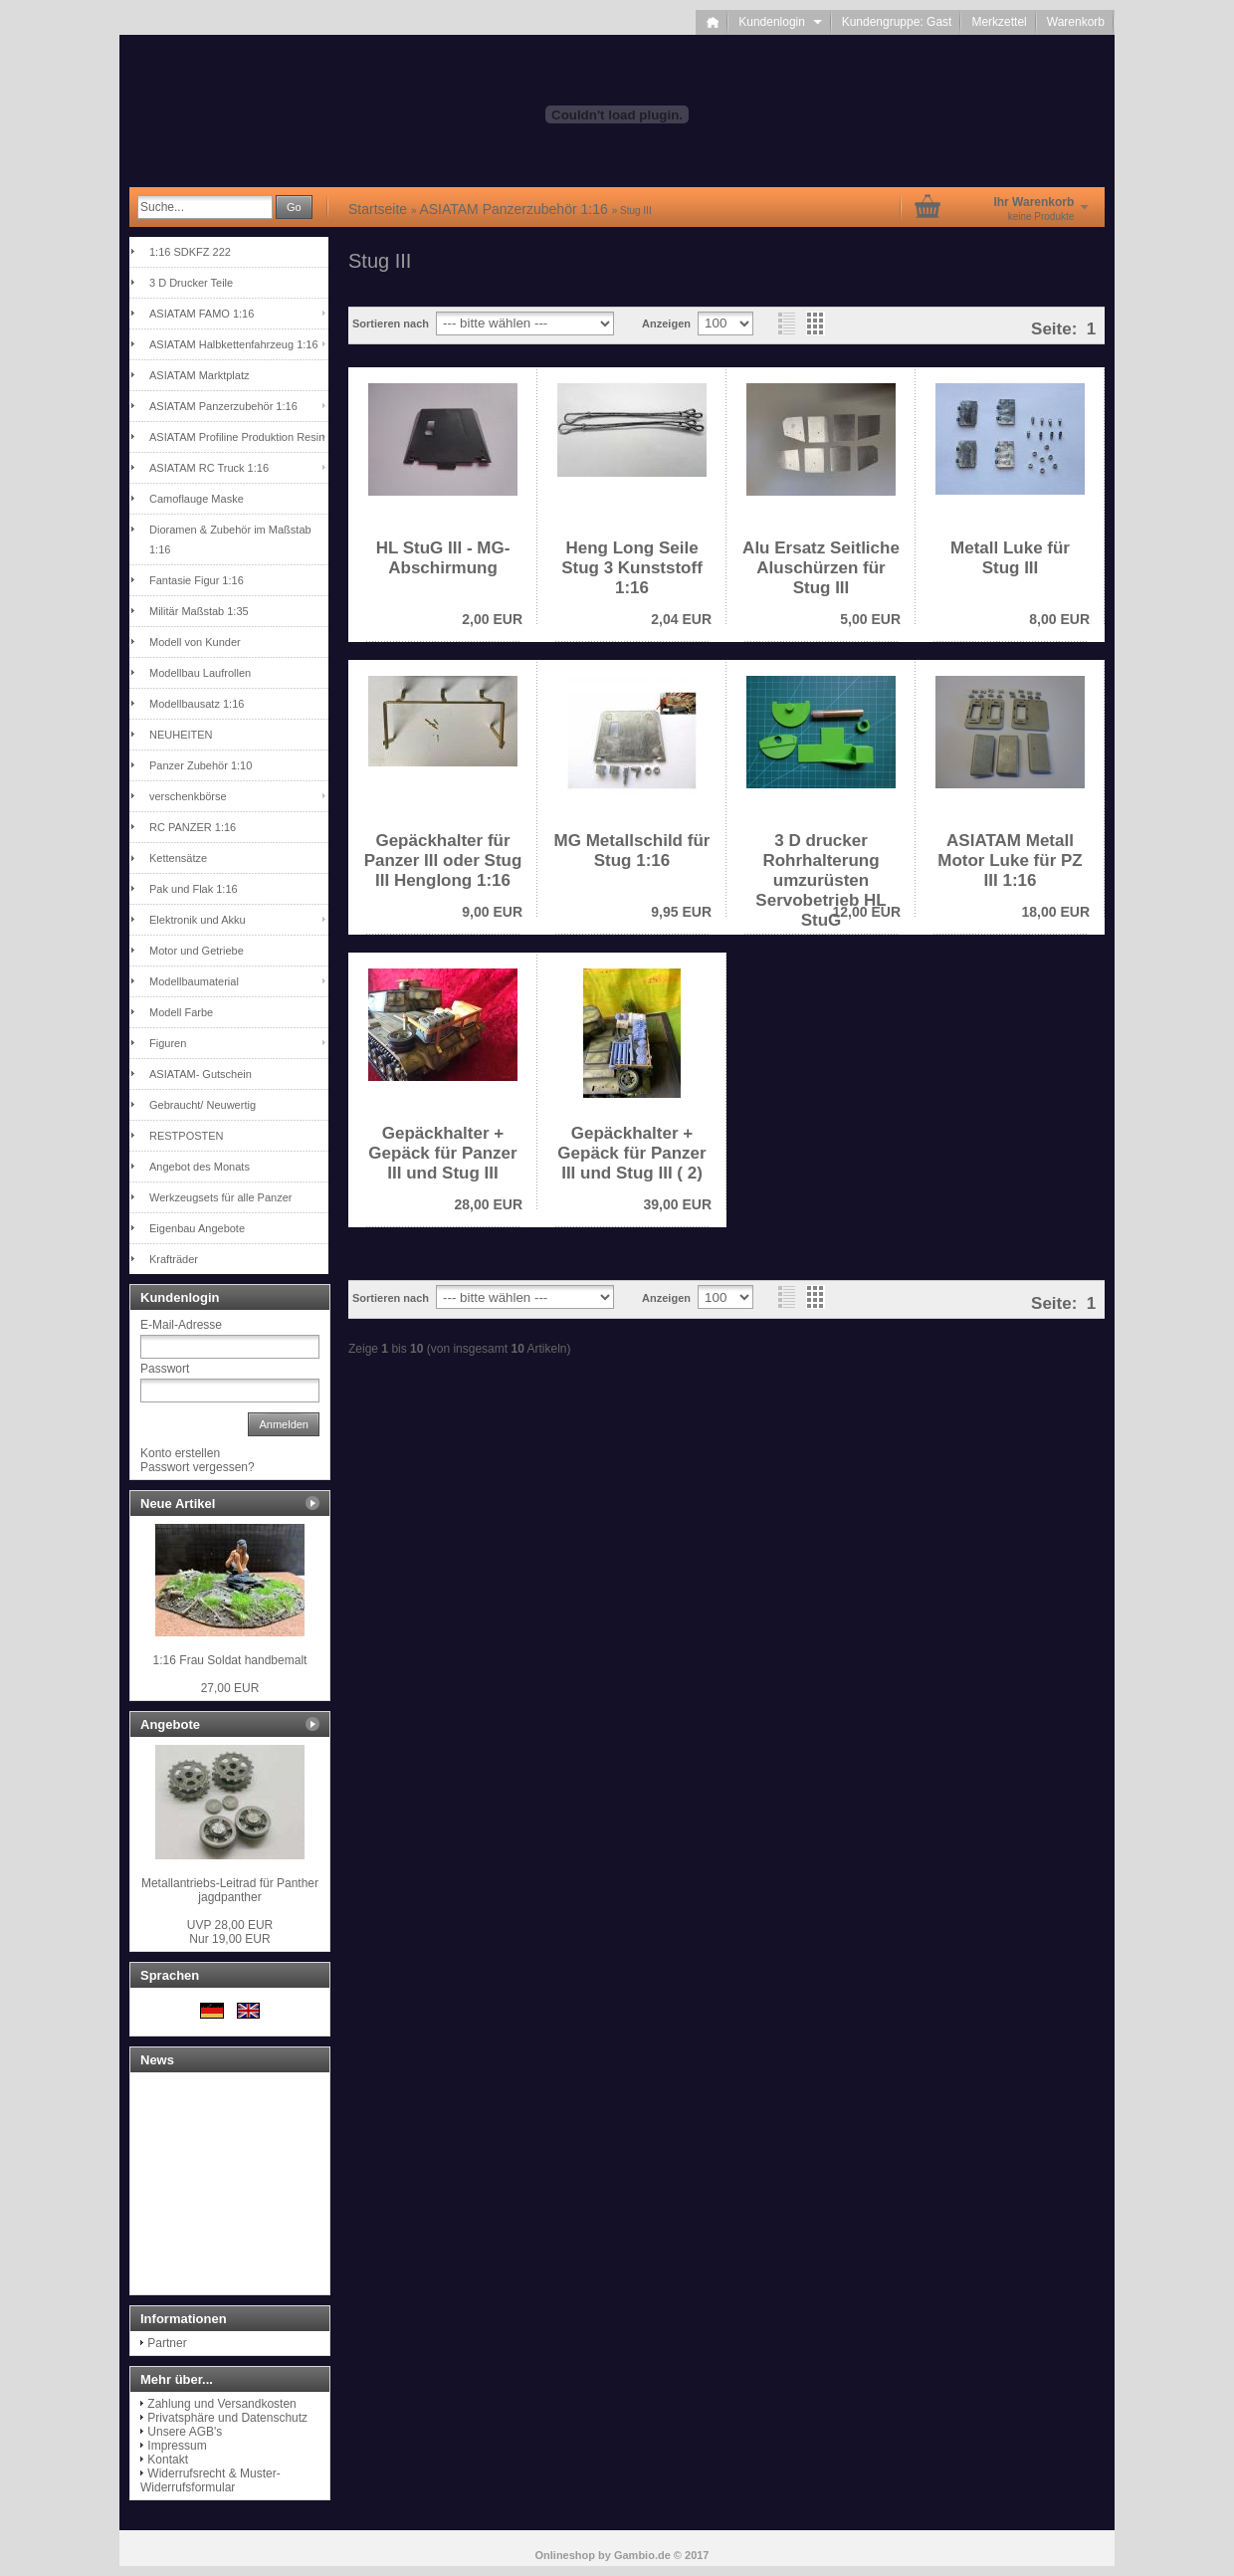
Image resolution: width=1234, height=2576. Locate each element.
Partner (166, 2343)
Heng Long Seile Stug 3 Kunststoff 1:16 (632, 567)
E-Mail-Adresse (181, 1325)
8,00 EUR (1059, 619)
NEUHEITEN (181, 735)
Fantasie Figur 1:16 (196, 580)
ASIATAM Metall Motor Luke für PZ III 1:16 (1009, 860)
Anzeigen (666, 323)
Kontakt (167, 2460)
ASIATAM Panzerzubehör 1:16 (223, 406)
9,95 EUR (681, 912)
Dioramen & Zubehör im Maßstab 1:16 (230, 539)
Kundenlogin (779, 22)
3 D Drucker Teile (191, 283)
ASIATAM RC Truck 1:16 (209, 468)
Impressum (176, 2446)
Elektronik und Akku (197, 920)
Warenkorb (1076, 22)
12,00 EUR (867, 912)
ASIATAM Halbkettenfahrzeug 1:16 (233, 344)
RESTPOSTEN (186, 1136)
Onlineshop (565, 2555)
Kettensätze (178, 858)
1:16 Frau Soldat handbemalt (230, 1660)
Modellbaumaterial (194, 981)
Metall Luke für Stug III (1010, 557)
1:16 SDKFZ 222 (190, 252)
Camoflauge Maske (196, 499)
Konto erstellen (180, 1453)
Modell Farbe (181, 1012)
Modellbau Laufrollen (200, 673)
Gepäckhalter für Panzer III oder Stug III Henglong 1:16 (443, 860)
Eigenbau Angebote (197, 1228)
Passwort (164, 1369)
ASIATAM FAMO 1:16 (201, 314)
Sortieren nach (390, 323)
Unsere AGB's (184, 2432)
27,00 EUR (230, 1688)
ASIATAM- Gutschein (200, 1074)
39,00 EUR (678, 1204)
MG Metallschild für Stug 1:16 (632, 850)
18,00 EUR (1056, 912)
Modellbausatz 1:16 (196, 704)
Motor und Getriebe (196, 951)
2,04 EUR (681, 619)
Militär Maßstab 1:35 (199, 611)
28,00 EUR (488, 1204)
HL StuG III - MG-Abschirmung (443, 557)
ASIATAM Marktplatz (199, 375)
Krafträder (173, 1259)
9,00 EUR (492, 912)
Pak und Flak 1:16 (193, 889)
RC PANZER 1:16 (192, 827)
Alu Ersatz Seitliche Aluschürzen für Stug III (821, 567)
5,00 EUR (870, 619)
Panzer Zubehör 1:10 (200, 765)
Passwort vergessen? (197, 1467)
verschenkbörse (188, 796)
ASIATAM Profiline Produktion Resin (236, 437)
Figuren (167, 1043)
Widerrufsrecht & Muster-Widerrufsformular (210, 2480)
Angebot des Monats (199, 1167)
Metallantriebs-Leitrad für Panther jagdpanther (229, 1890)
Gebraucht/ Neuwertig (202, 1105)
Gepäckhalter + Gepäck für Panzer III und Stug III (442, 1153)
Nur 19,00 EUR (230, 1932)
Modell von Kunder (195, 642)
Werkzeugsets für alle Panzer (220, 1197)
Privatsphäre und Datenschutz (227, 2418)
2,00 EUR (492, 619)
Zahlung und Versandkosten (221, 2404)
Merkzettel (998, 22)
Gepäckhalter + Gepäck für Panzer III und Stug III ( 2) (631, 1153)
